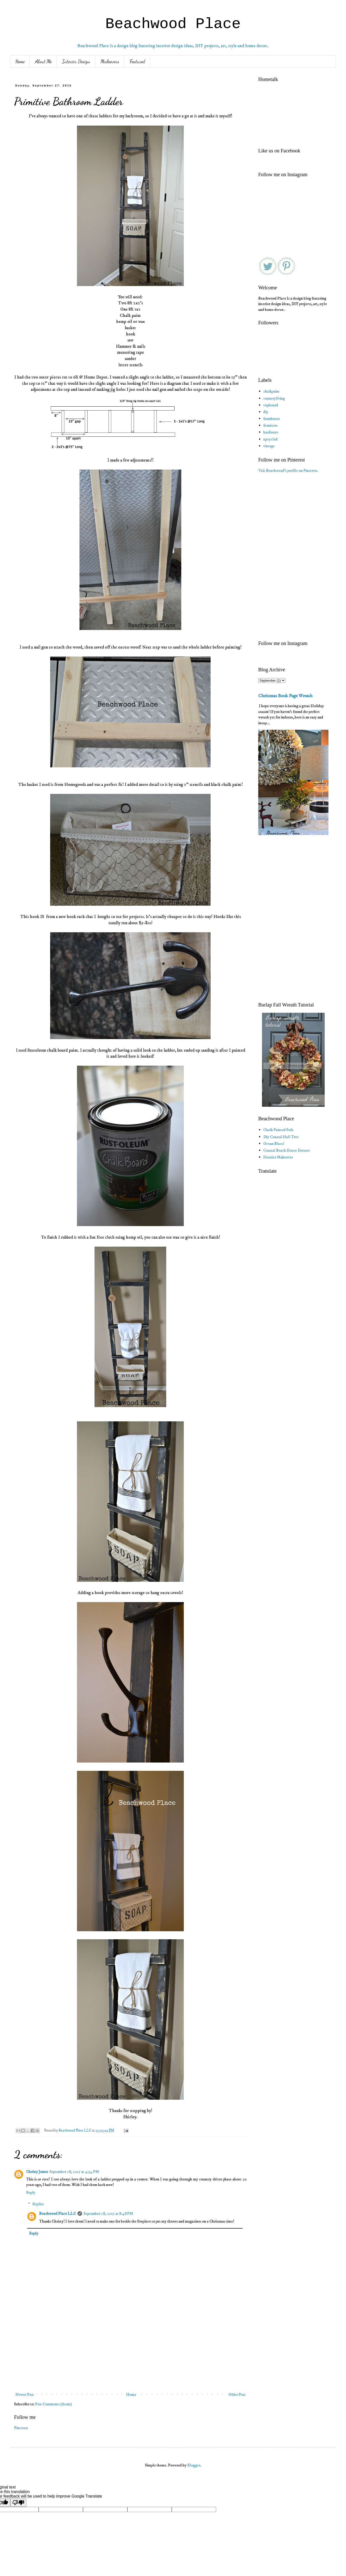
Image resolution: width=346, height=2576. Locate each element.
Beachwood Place (173, 24)
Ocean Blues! (273, 1143)
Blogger (193, 2465)
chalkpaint (271, 391)
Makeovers (110, 61)
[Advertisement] (130, 2352)
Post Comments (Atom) (53, 2404)
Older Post (236, 2394)
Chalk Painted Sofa (278, 1129)
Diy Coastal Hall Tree (281, 1136)
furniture (270, 425)
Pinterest (21, 2427)
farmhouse (271, 418)
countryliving (274, 398)
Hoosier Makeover (278, 1157)
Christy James (37, 2171)
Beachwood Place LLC (57, 2213)
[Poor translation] (18, 2503)
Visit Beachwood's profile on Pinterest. (288, 470)
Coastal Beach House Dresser (286, 1150)
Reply (30, 2192)
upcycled (270, 439)
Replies (38, 2203)
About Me (43, 61)
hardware (270, 432)
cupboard (270, 405)
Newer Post (24, 2394)
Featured (137, 61)
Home (20, 61)
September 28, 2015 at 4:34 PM (74, 2171)
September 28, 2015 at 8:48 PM (108, 2213)
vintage (269, 445)
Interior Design (76, 61)
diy (265, 411)
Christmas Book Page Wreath (285, 696)
